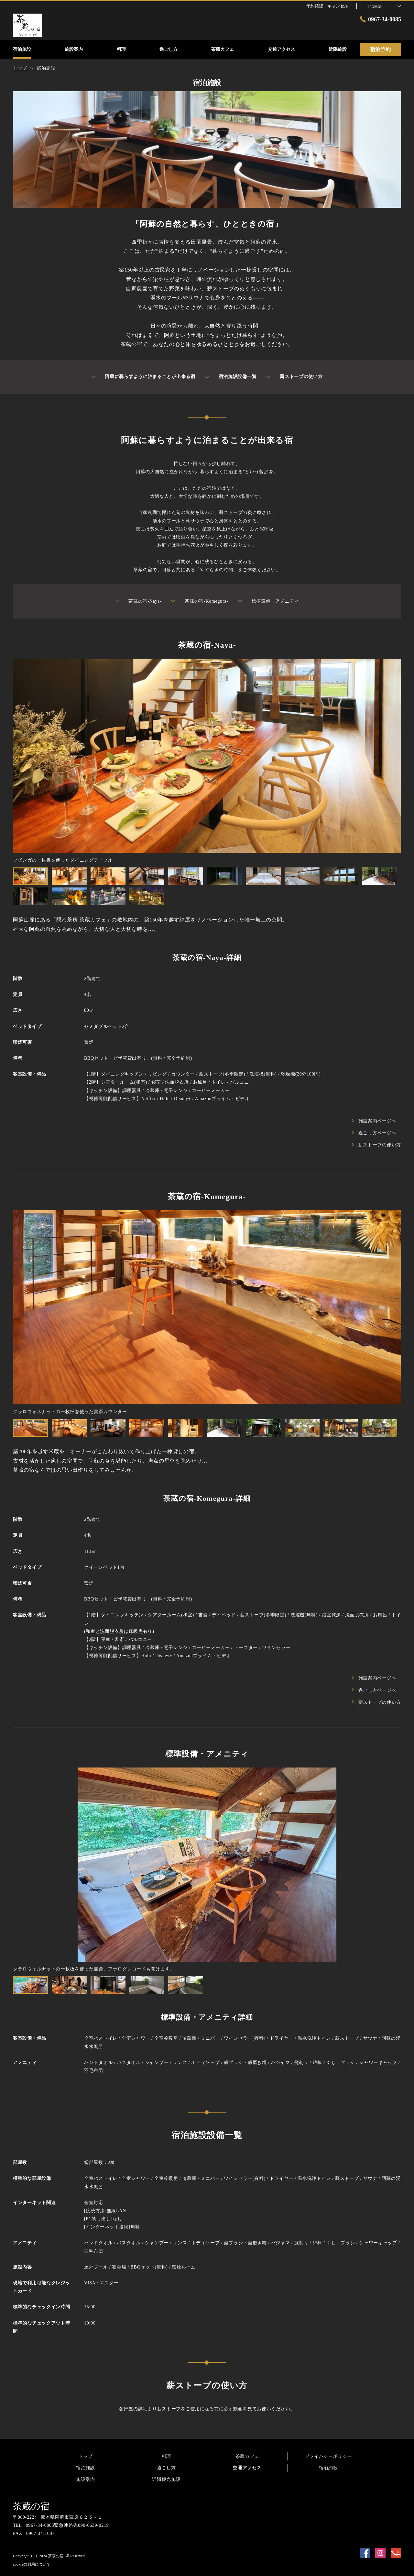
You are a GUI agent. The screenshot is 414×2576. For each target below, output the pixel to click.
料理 (166, 2456)
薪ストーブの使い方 (294, 376)
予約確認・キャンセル (327, 6)
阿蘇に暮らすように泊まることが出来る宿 (143, 376)
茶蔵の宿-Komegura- (199, 601)
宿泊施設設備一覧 (231, 376)
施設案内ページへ (374, 1121)
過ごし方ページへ (374, 1133)
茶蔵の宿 (31, 2506)
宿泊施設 (85, 2467)
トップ (85, 2456)
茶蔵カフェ (247, 2456)
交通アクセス (247, 2467)
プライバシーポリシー (328, 2456)
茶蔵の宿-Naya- (138, 601)
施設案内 (85, 2479)
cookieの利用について (31, 2564)
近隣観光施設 (166, 2479)
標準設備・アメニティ (268, 601)
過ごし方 (166, 2467)
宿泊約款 (328, 2467)
